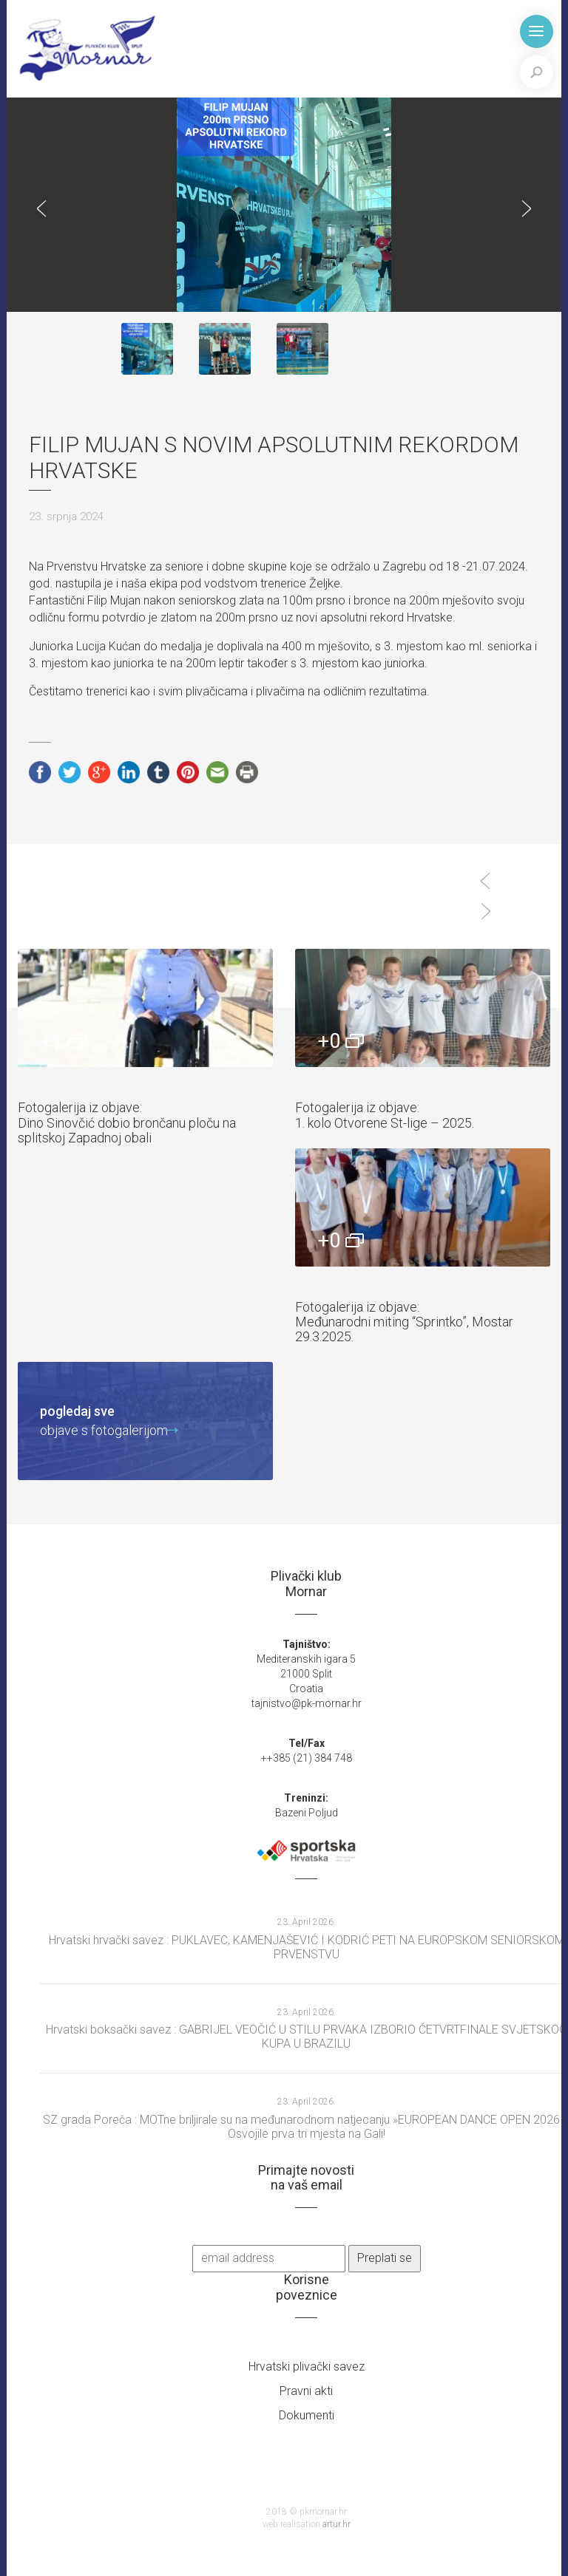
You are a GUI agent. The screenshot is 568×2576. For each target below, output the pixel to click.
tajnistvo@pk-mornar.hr (306, 1703)
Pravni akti (306, 2391)
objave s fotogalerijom (104, 1420)
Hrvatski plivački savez (306, 2366)
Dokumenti (306, 2415)
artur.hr (336, 2524)
